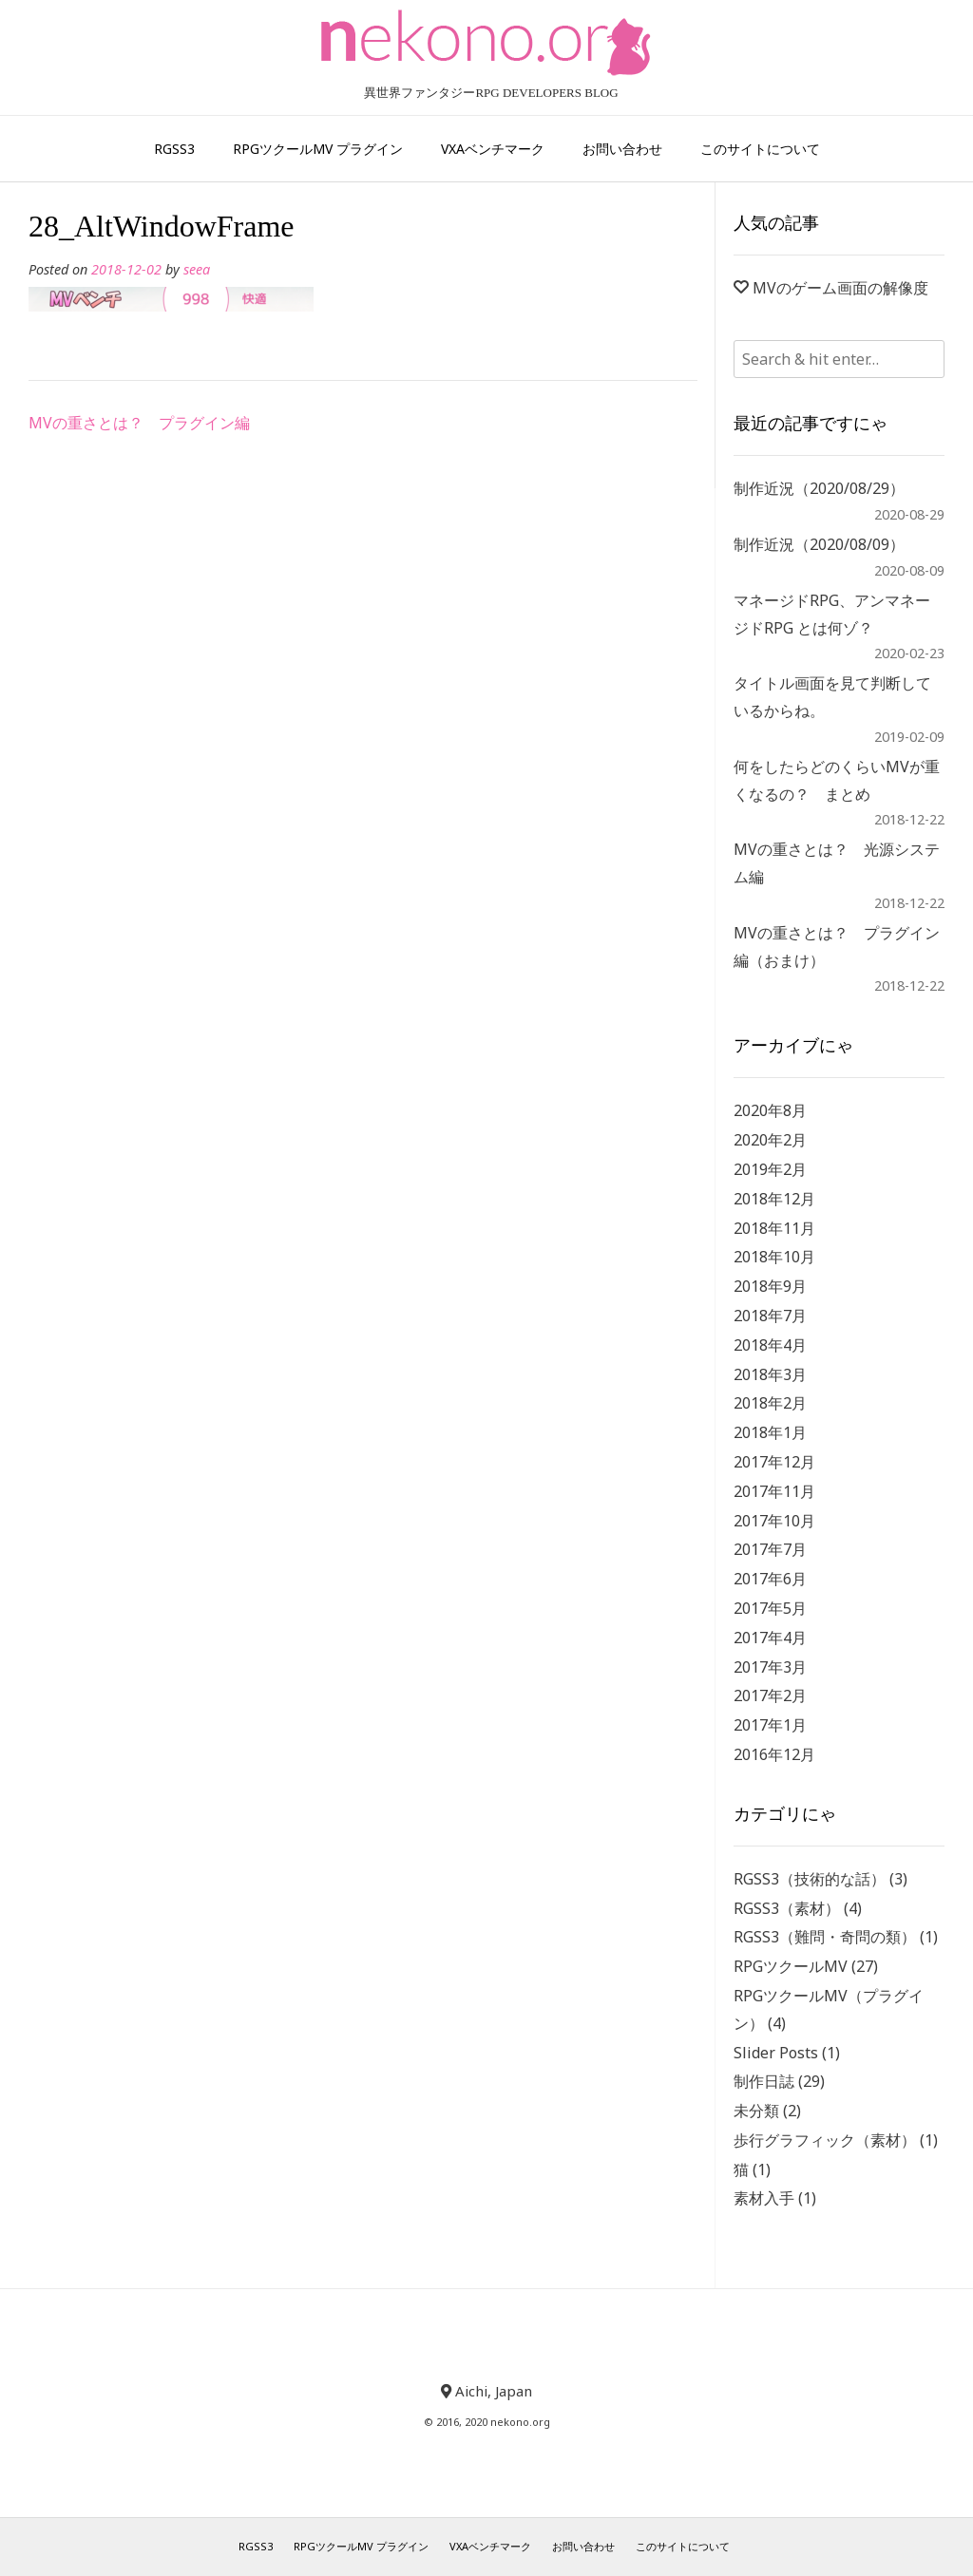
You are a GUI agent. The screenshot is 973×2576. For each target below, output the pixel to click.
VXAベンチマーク (492, 149)
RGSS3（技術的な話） (810, 1878)
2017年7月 (770, 1549)
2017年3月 (770, 1667)
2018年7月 (770, 1315)
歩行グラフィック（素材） (825, 2140)
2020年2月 (770, 1139)
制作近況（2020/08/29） (819, 488)
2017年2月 (770, 1695)
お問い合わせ (622, 149)
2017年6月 (770, 1578)
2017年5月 (770, 1608)
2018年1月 (770, 1432)
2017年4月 (770, 1637)
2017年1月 (770, 1724)
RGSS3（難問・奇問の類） (825, 1936)
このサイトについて (760, 149)
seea (196, 269)
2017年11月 (774, 1491)
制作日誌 (764, 2081)
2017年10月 (774, 1520)
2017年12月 (774, 1461)
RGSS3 (174, 149)
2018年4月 (770, 1345)
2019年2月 (770, 1169)
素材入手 (764, 2198)
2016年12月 (774, 1754)
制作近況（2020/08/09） (819, 544)
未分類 (756, 2110)
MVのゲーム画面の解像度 (840, 287)
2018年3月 (770, 1374)
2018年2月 (770, 1402)
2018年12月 (774, 1198)
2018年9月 (770, 1286)
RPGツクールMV (791, 1966)
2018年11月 (774, 1228)
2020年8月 (770, 1110)
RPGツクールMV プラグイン (318, 149)
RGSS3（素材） (787, 1908)
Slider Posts (776, 2052)
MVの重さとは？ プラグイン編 (139, 422)
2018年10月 (774, 1256)
